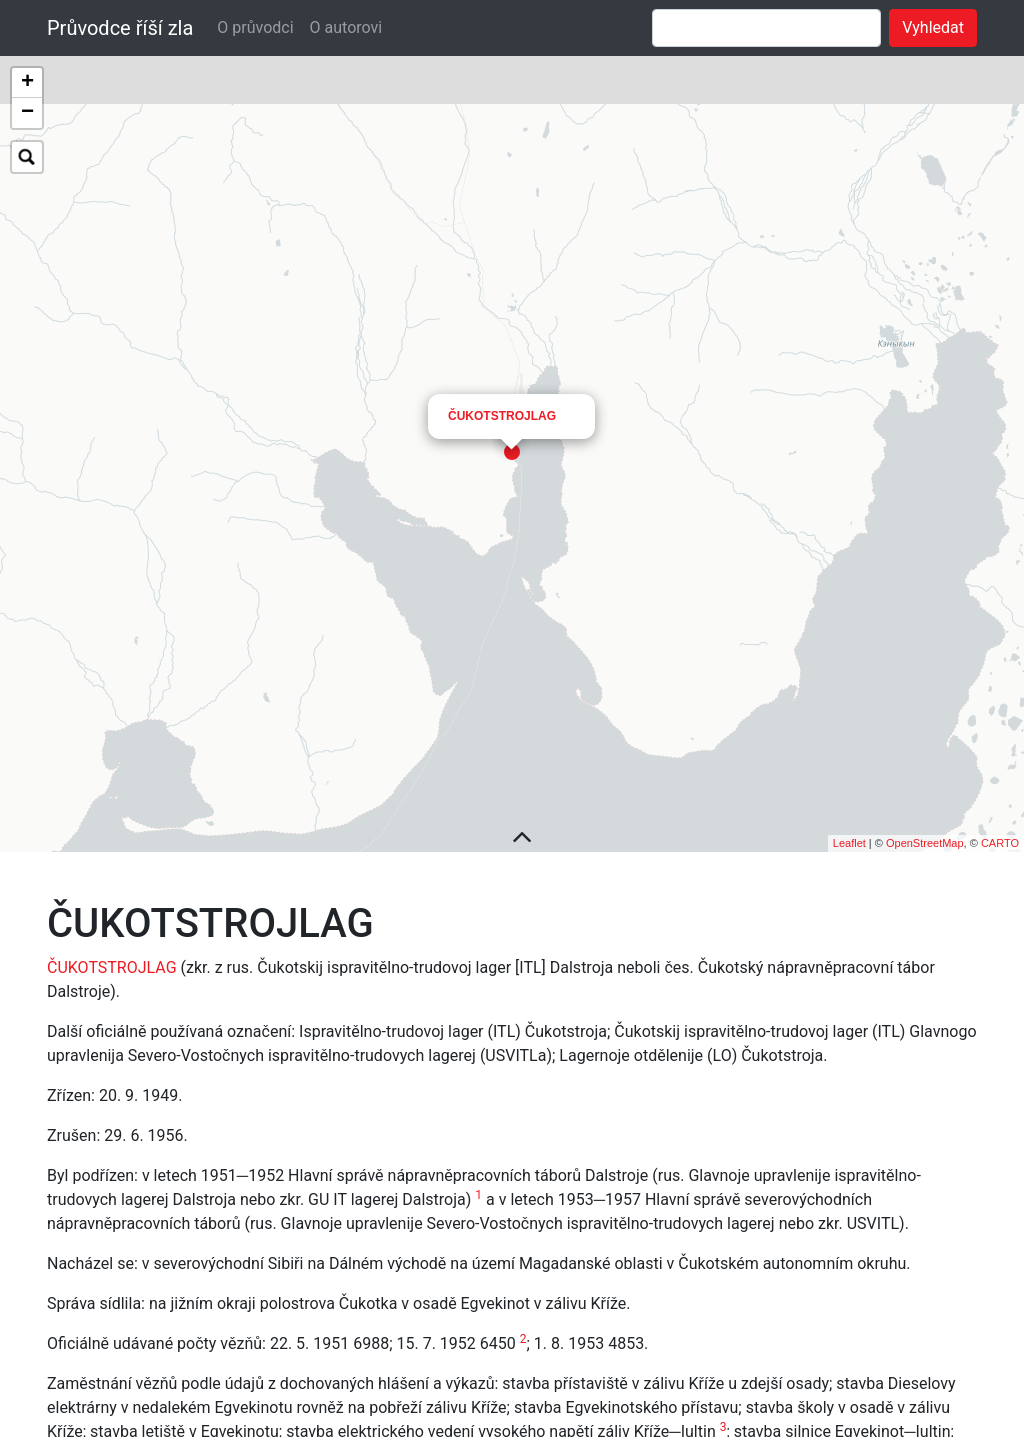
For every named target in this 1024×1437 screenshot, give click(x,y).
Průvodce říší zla (120, 28)
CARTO (1000, 890)
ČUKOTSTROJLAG (502, 260)
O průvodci (255, 27)
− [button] (27, 113)
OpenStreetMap (925, 890)
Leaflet (849, 890)
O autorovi (346, 27)
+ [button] (27, 83)
